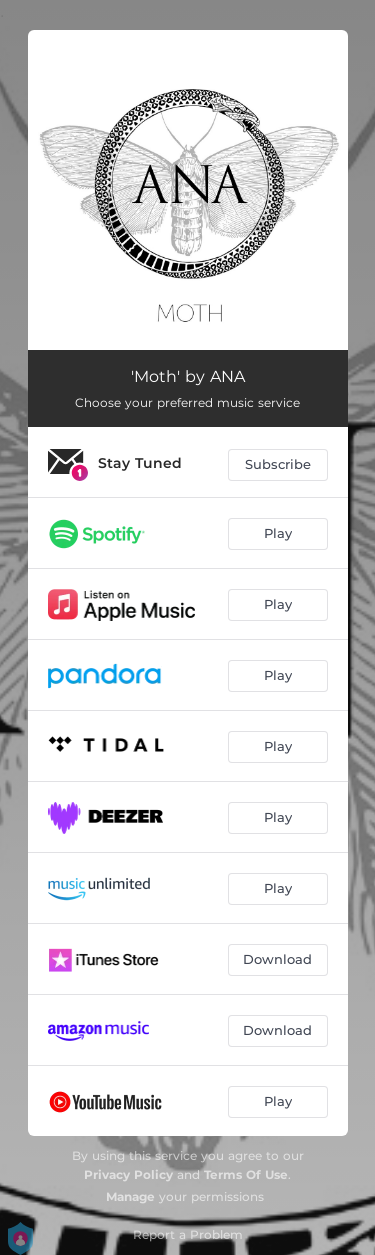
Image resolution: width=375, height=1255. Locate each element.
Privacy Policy (128, 1174)
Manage (130, 1196)
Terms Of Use (246, 1174)
